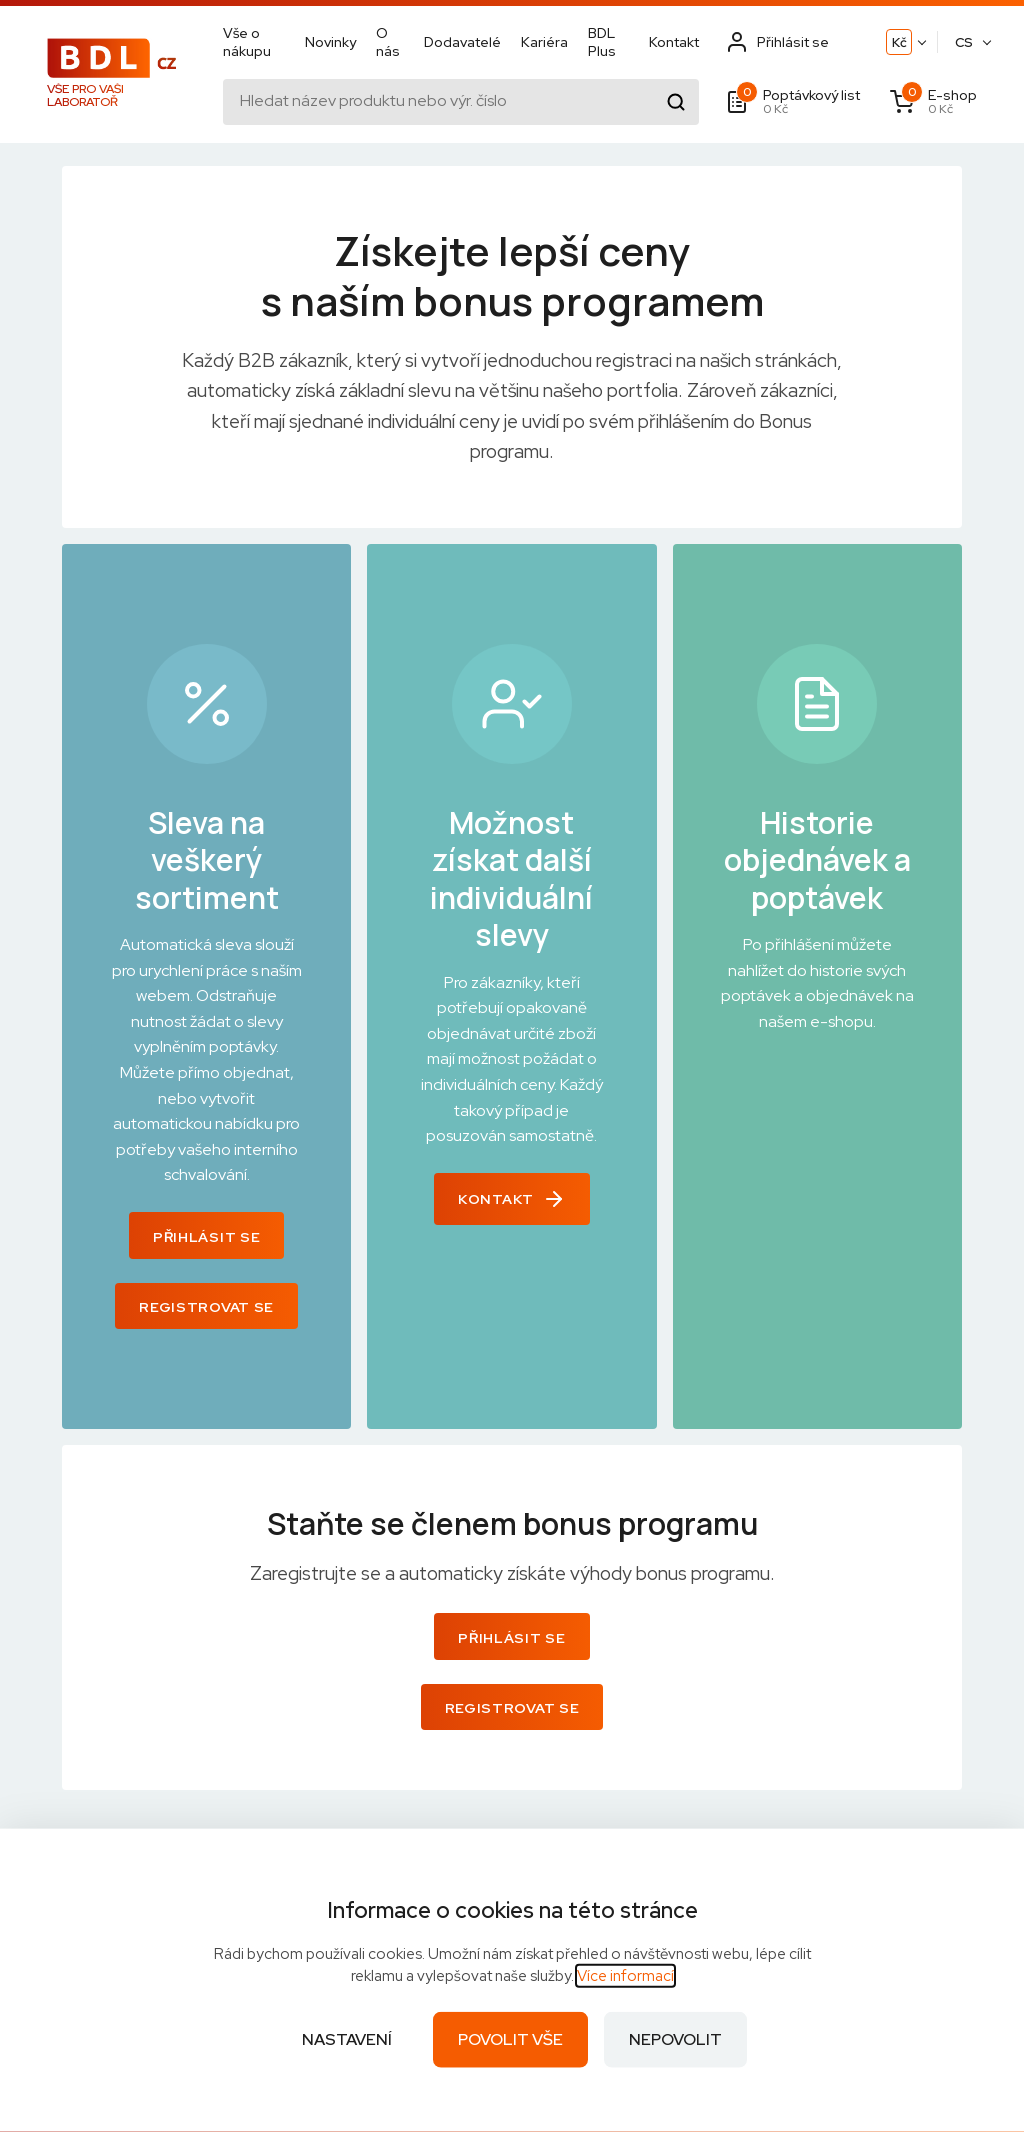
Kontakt (674, 42)
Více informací (625, 1976)
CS (964, 42)
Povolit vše (510, 2039)
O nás (388, 42)
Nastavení (347, 2039)
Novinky (330, 42)
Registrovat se (206, 1307)
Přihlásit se (206, 1237)
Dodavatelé (462, 42)
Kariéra (544, 42)
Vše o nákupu (247, 42)
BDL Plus (602, 42)
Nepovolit (675, 2039)
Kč (899, 42)
